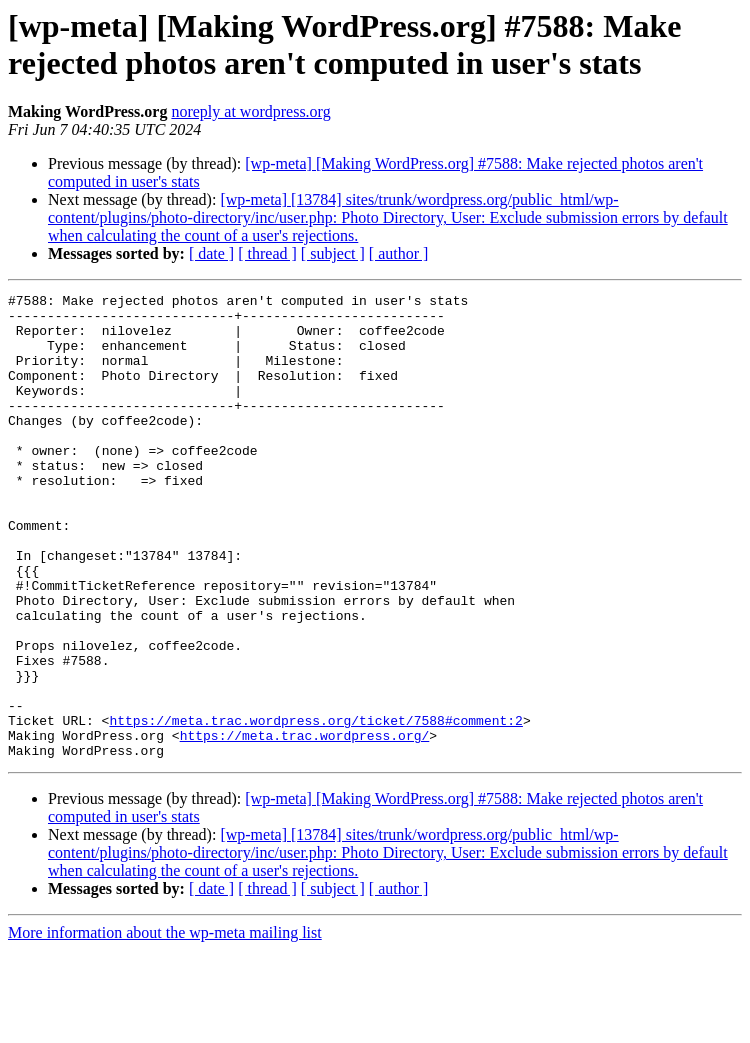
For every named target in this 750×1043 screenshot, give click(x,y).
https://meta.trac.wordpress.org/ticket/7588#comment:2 (315, 807)
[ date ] (211, 253)
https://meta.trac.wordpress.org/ (305, 825)
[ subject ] (333, 253)
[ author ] (399, 253)
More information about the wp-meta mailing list (165, 1025)
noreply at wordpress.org (250, 111)
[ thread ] (267, 253)
